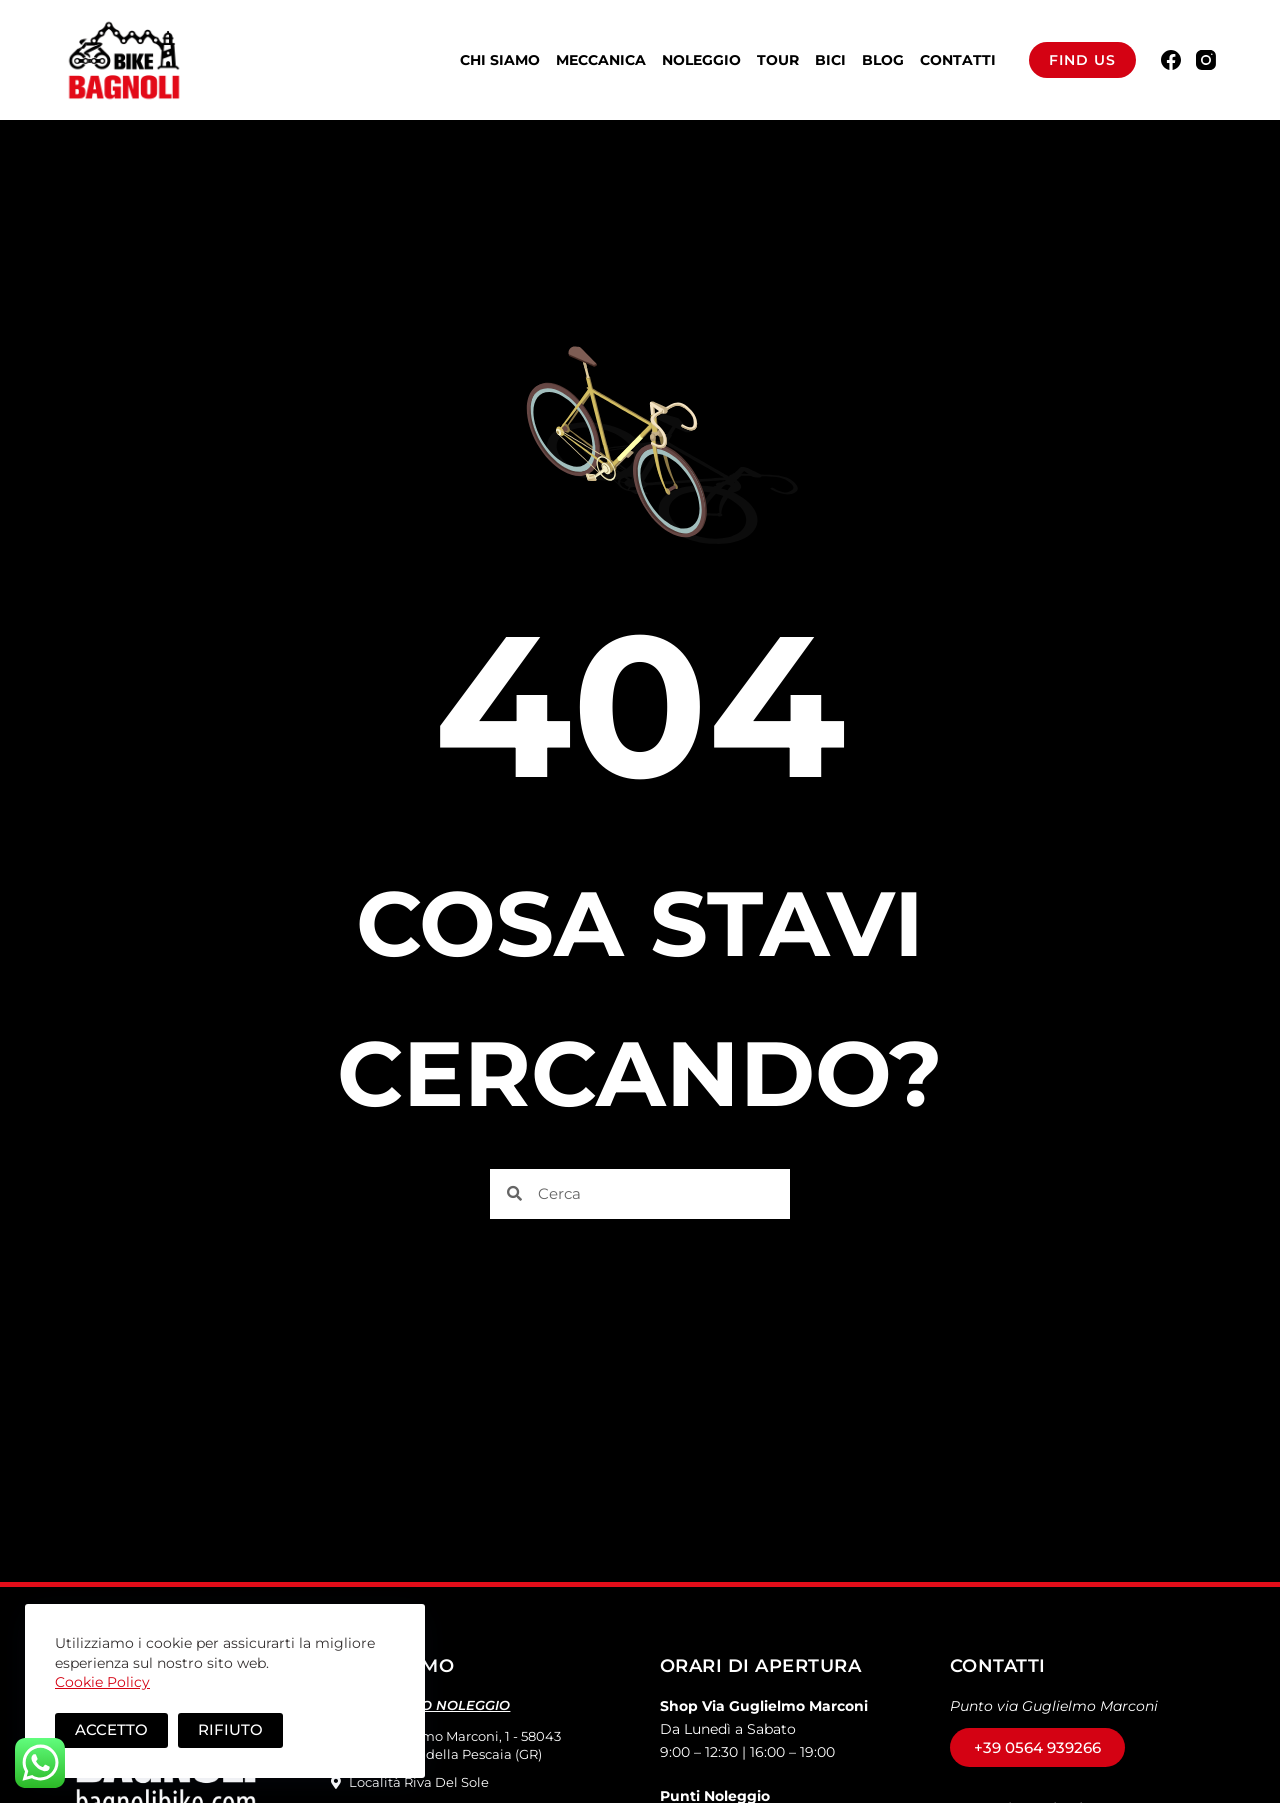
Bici (830, 60)
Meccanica (601, 60)
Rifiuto (230, 1729)
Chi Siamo (500, 60)
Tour (778, 60)
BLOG (883, 60)
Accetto (111, 1729)
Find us (1082, 60)
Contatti (958, 60)
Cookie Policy (102, 1682)
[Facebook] (1171, 60)
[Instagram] (1206, 60)
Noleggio (701, 60)
